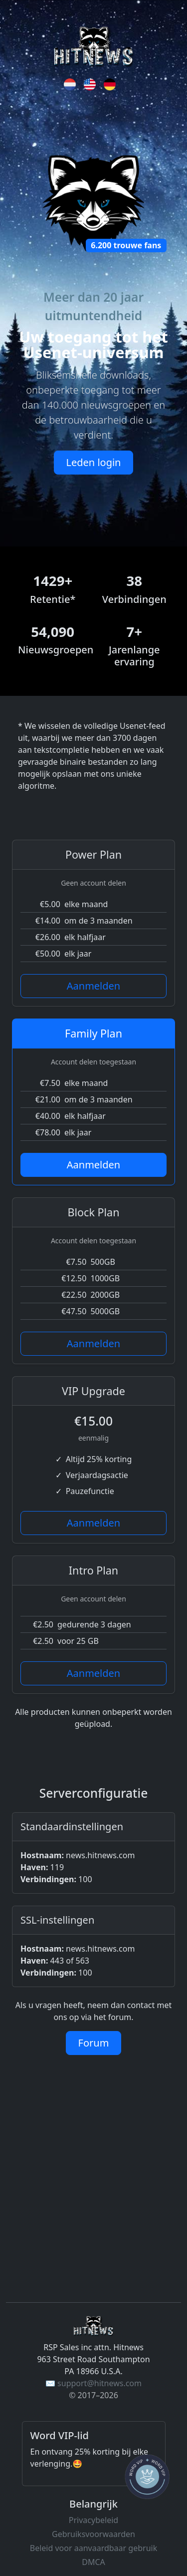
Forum (93, 2043)
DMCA (93, 2562)
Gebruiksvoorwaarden (93, 2534)
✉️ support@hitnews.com (93, 2383)
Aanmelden (93, 986)
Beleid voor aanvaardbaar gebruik (93, 2548)
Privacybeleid (93, 2520)
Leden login (93, 462)
